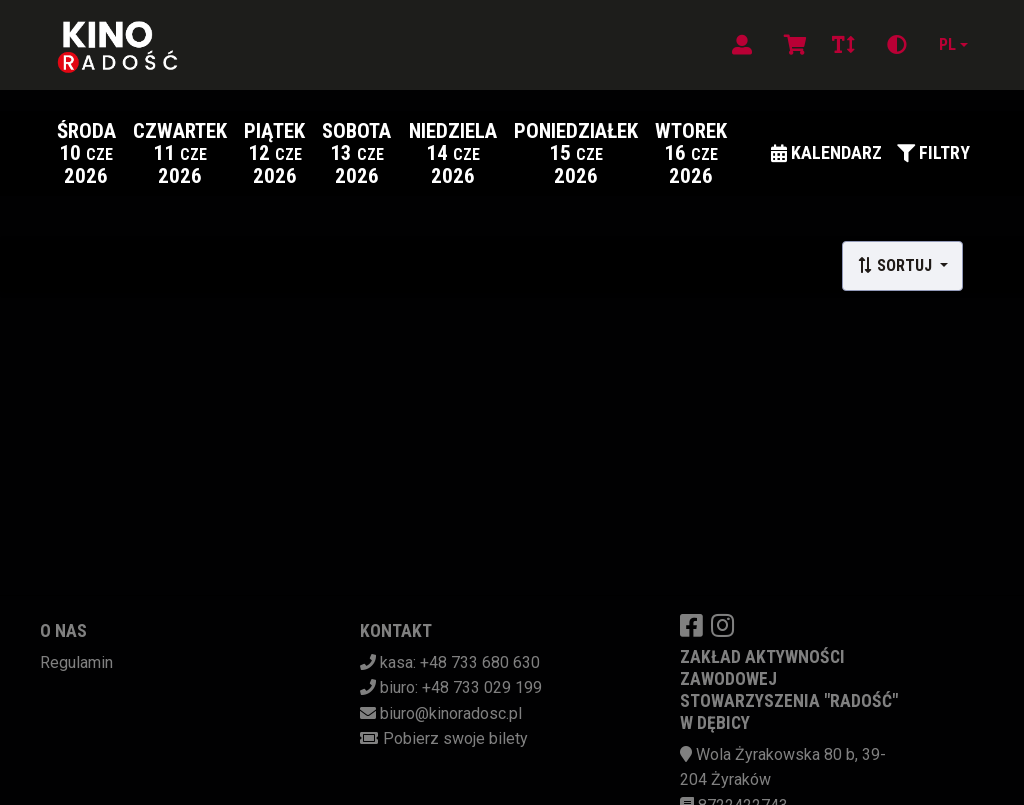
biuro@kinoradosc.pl (451, 713)
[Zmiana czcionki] (843, 45)
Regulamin (76, 662)
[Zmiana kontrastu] (897, 45)
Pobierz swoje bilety (455, 738)
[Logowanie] (742, 45)
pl (947, 44)
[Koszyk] (792, 45)
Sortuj (896, 265)
